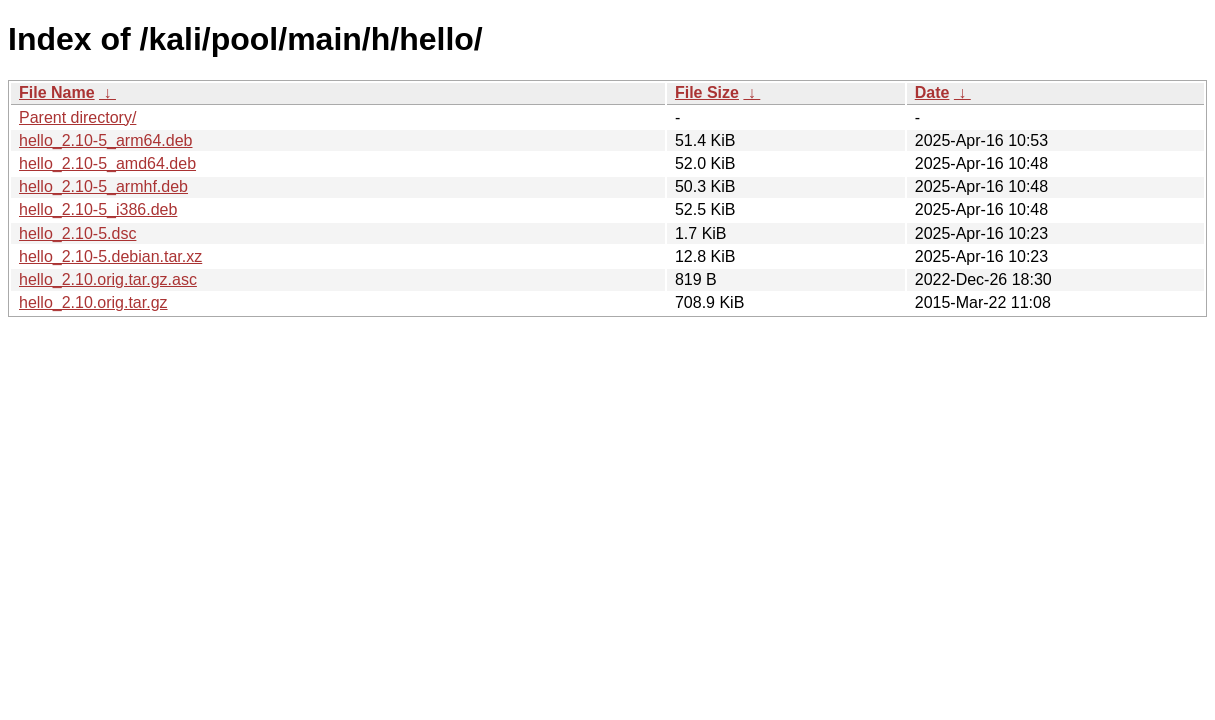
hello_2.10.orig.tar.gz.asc (108, 279)
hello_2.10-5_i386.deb (98, 209)
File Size (707, 92)
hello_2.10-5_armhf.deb (103, 186)
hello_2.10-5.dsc (77, 233)
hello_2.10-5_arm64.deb (105, 140)
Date (932, 92)
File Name (57, 92)
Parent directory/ (77, 117)
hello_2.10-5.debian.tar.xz (110, 256)
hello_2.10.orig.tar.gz (93, 302)
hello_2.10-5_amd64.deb (107, 163)
